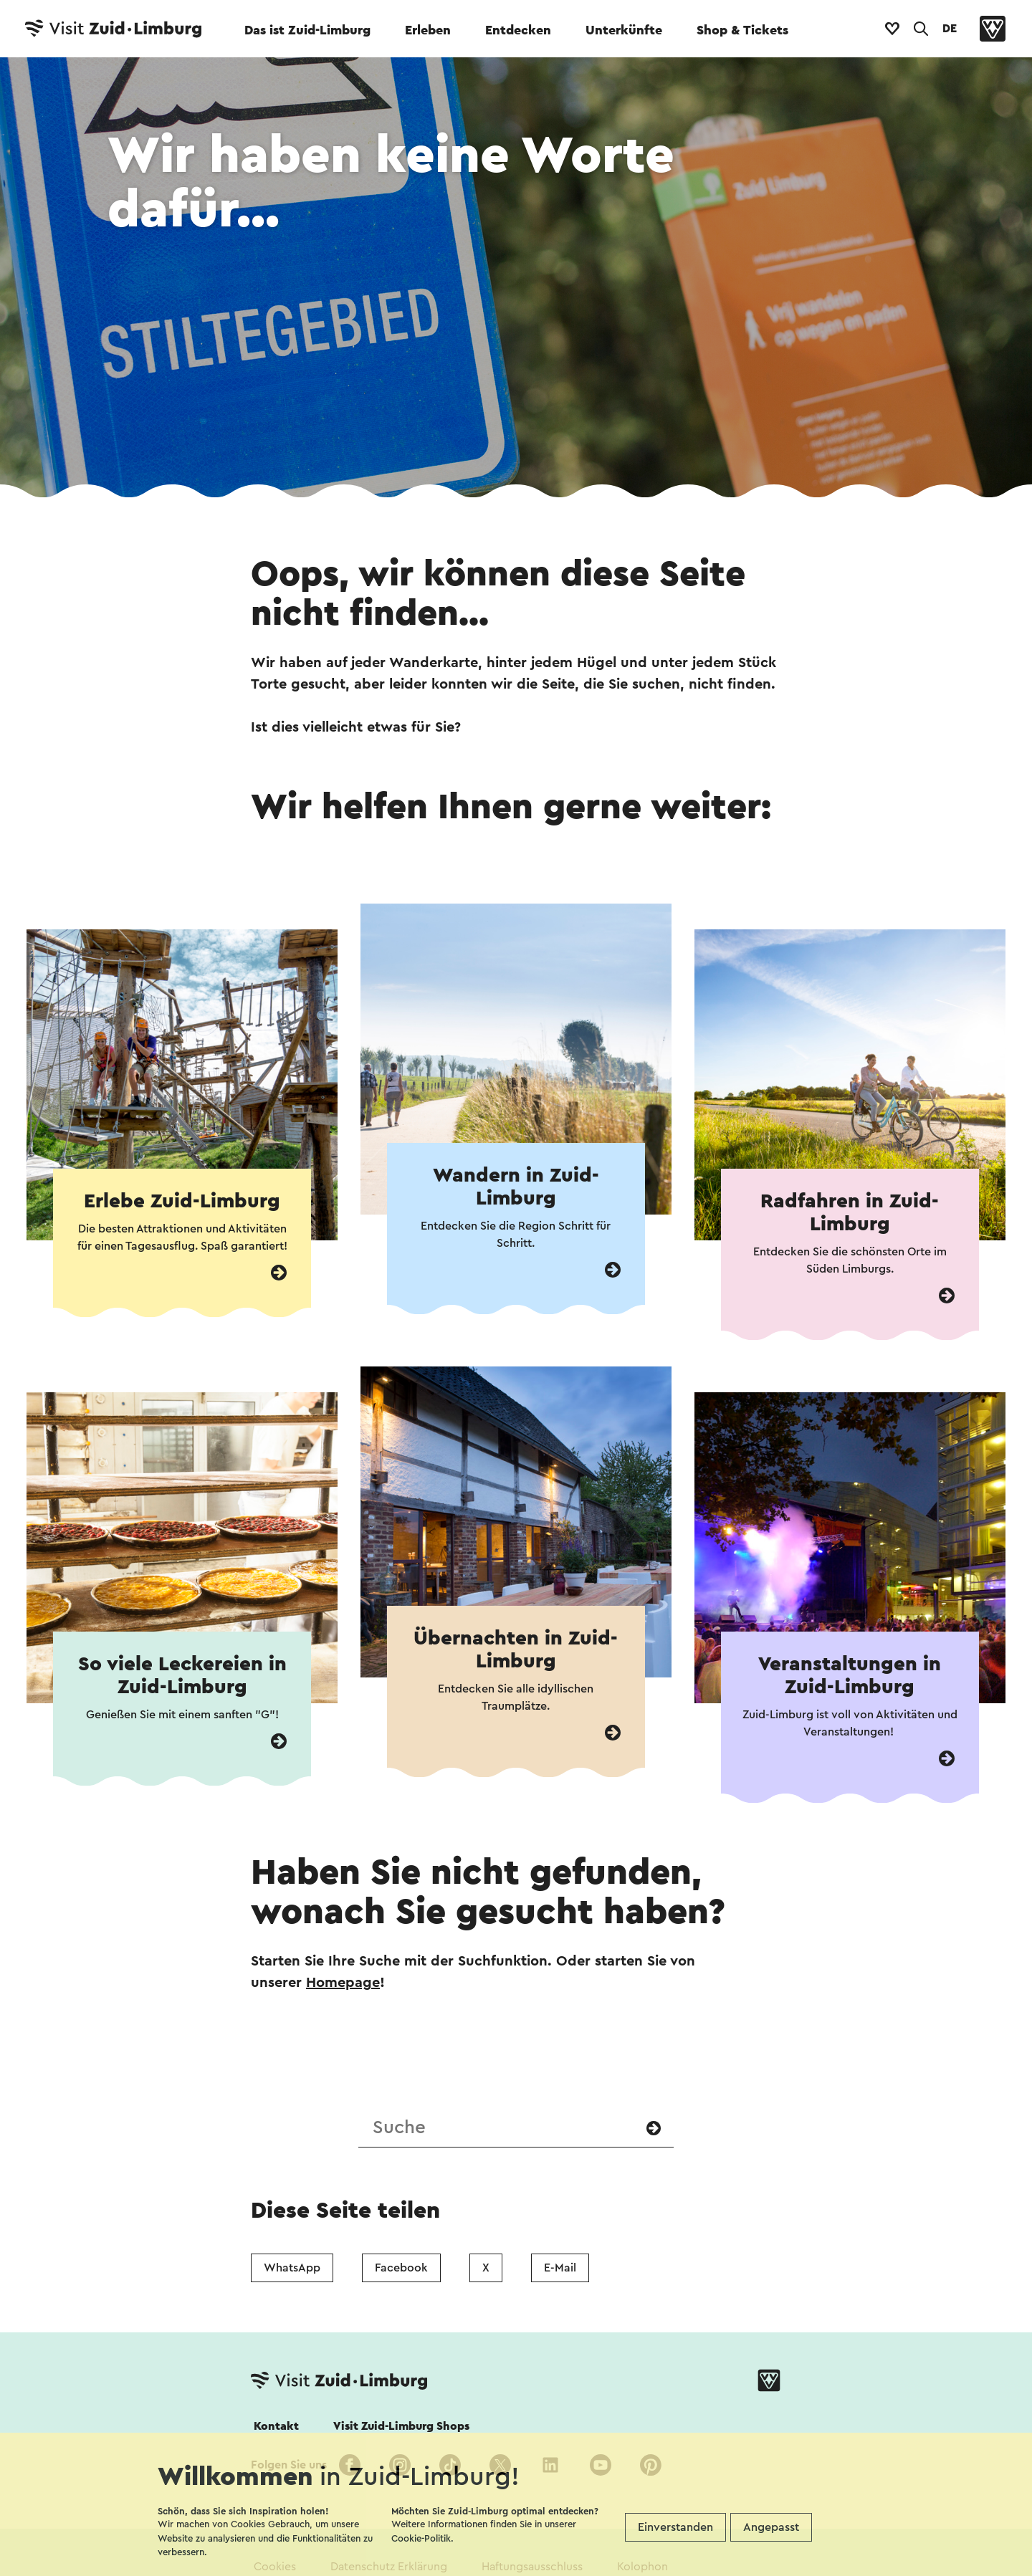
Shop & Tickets (742, 30)
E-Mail (560, 2268)
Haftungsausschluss (532, 2566)
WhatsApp (292, 2268)
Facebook (401, 2268)
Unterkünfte (624, 30)
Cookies (275, 2566)
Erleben (428, 30)
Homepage (343, 1983)
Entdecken (518, 30)
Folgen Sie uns (289, 2465)
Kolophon (642, 2566)
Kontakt (276, 2426)
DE (949, 28)
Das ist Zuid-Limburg (307, 30)
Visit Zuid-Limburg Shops (401, 2426)
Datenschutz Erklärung (388, 2566)
